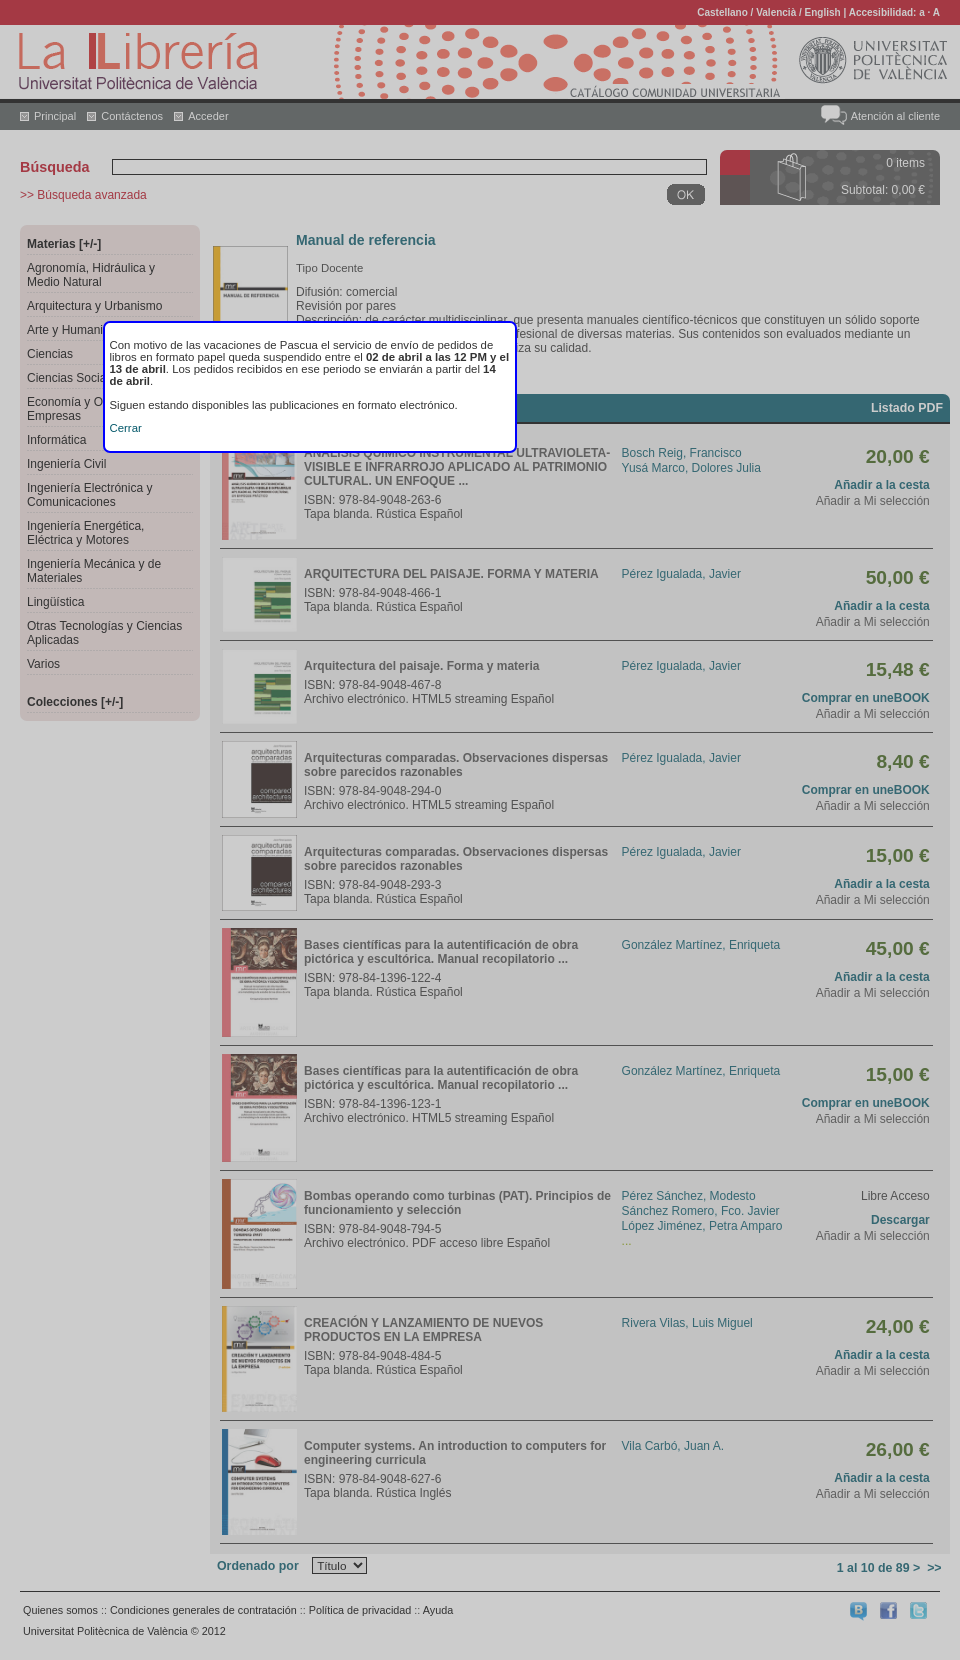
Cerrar (126, 428)
